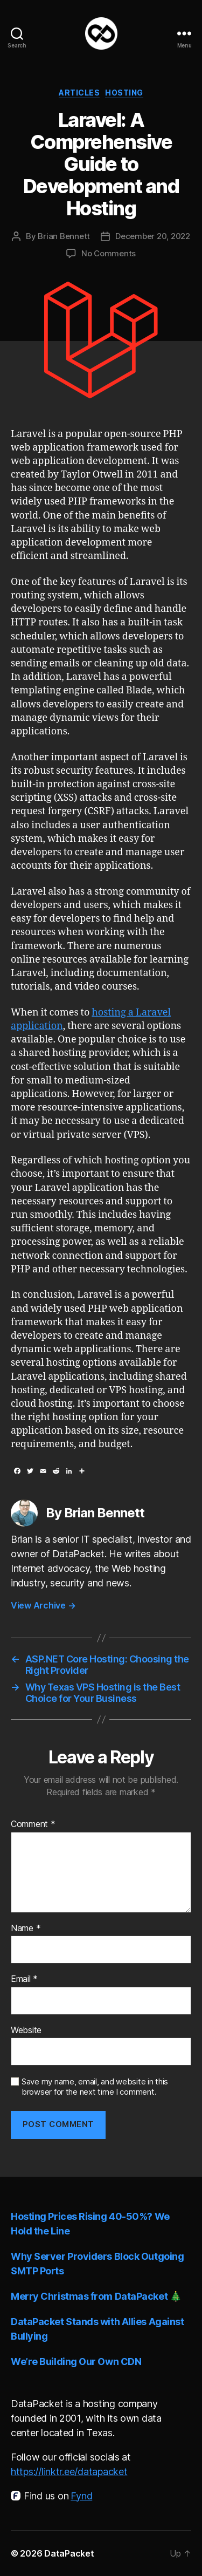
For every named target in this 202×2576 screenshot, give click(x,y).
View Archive (43, 1605)
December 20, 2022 (152, 236)
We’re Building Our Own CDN (76, 2361)
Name (25, 1928)
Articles (79, 92)
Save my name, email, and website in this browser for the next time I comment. (95, 2087)
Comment (33, 1824)
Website (26, 2030)
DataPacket (69, 2553)
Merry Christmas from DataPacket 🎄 (96, 2296)
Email (24, 1979)
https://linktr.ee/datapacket (69, 2471)
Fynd (81, 2496)
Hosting (124, 92)
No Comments (108, 253)
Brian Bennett (64, 236)
